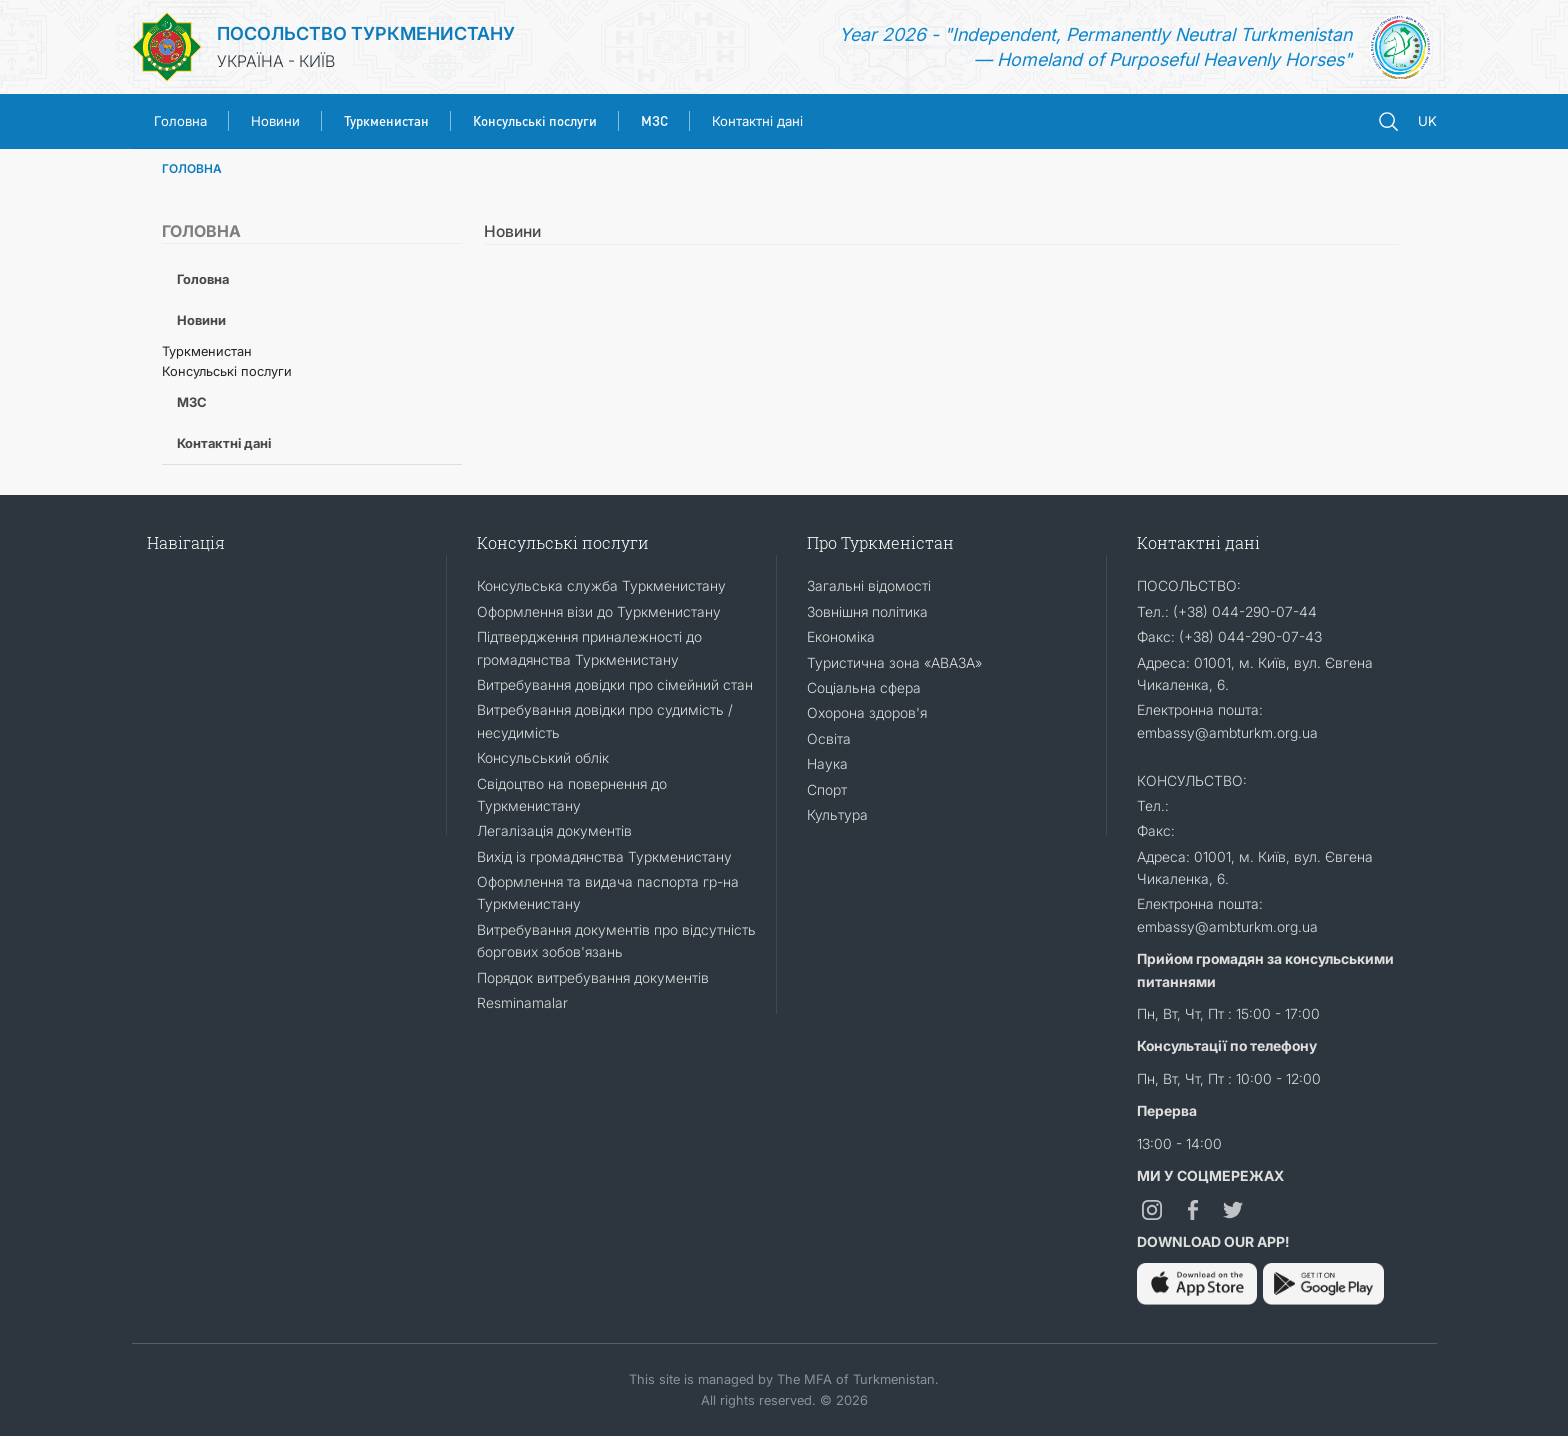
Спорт (827, 789)
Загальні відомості (869, 585)
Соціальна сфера (864, 687)
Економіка (841, 636)
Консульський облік (543, 757)
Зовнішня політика (867, 611)
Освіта (829, 738)
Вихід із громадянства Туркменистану (604, 856)
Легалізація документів (554, 830)
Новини (275, 121)
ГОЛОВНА (192, 168)
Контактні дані (757, 121)
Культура (837, 814)
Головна (180, 121)
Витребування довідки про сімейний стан (615, 684)
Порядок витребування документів (593, 977)
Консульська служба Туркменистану (601, 585)
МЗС (192, 402)
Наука (827, 763)
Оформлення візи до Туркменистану (599, 611)
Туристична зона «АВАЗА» (894, 662)
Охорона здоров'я (867, 712)
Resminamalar (522, 1002)
